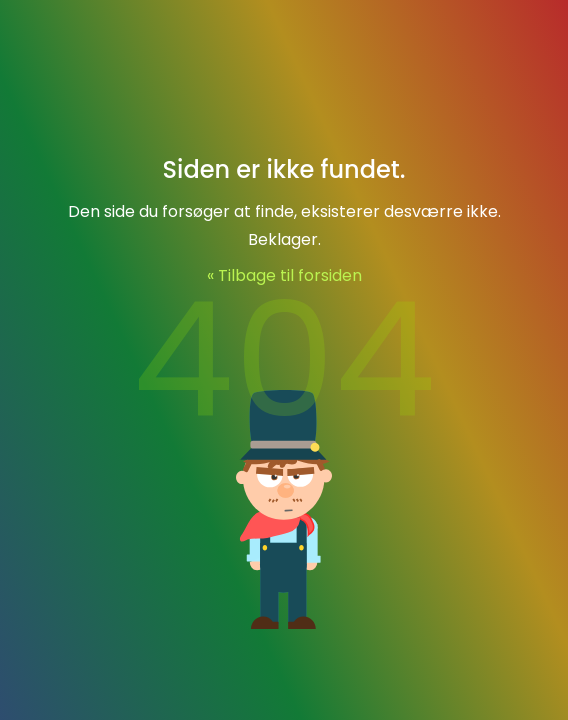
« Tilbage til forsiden (284, 275)
